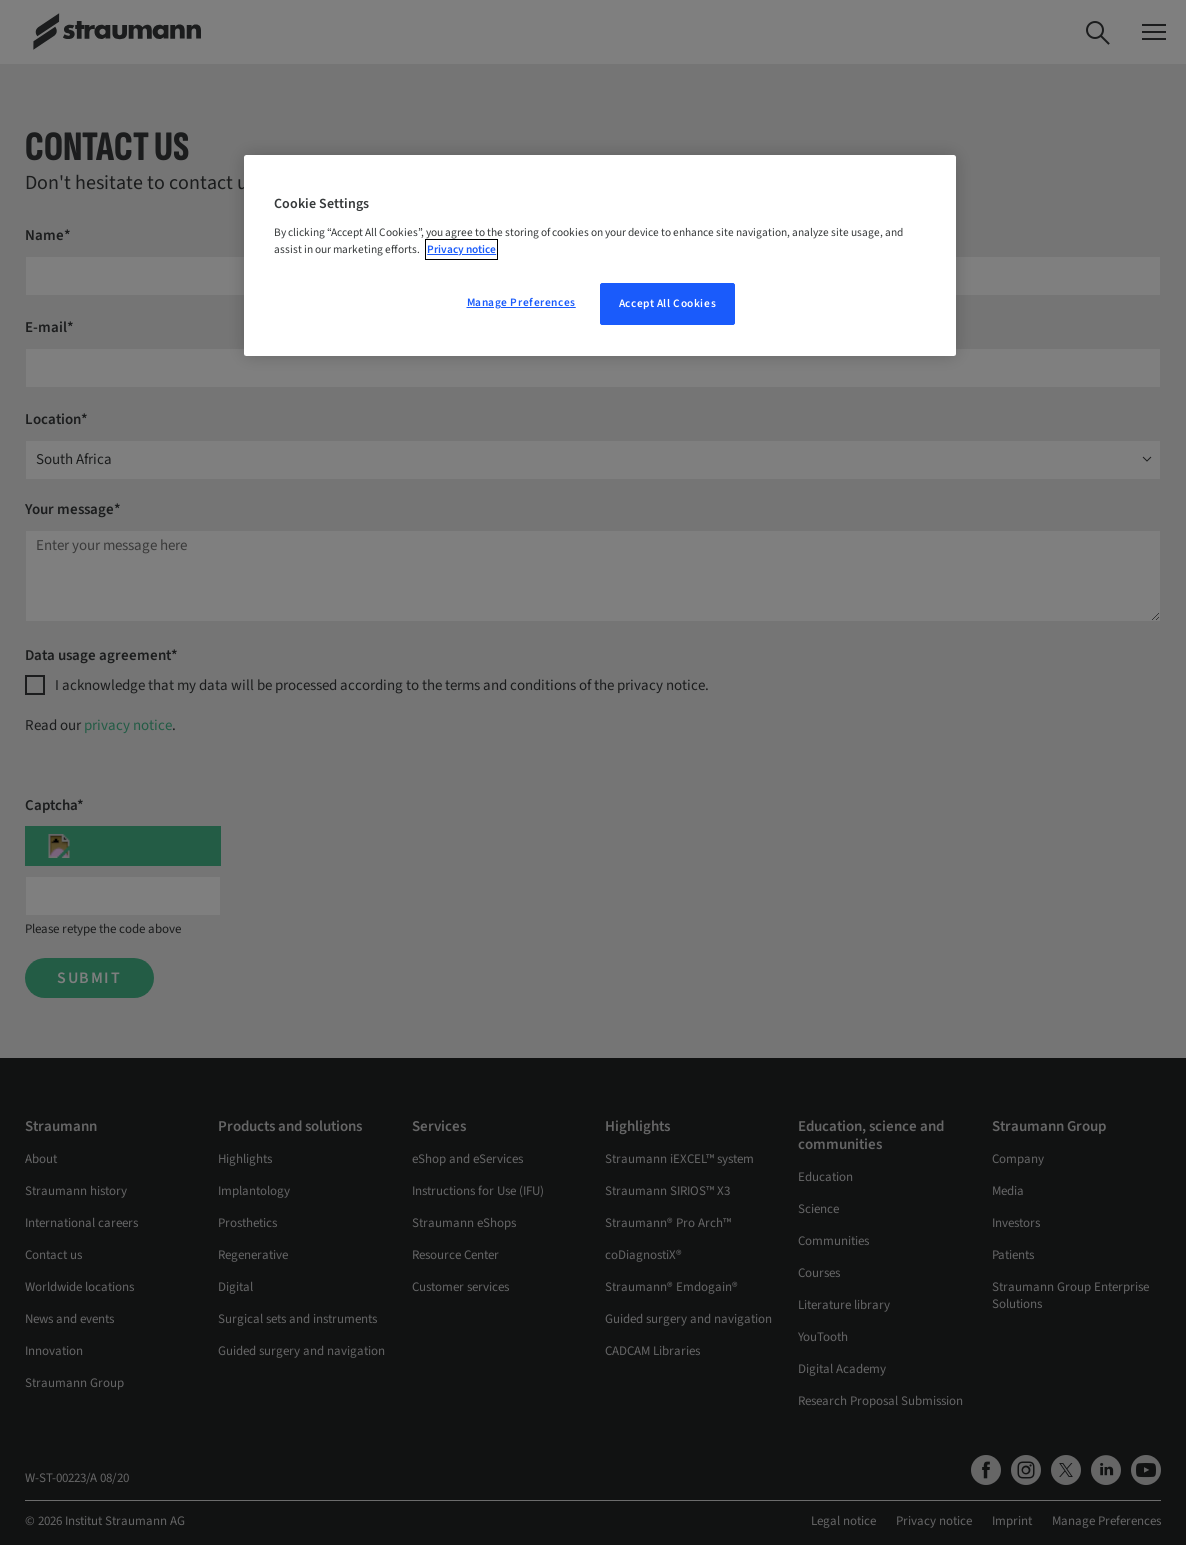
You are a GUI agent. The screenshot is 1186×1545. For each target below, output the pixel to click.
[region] (600, 256)
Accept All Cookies (667, 303)
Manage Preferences (521, 302)
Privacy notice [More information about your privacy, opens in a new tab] (461, 249)
